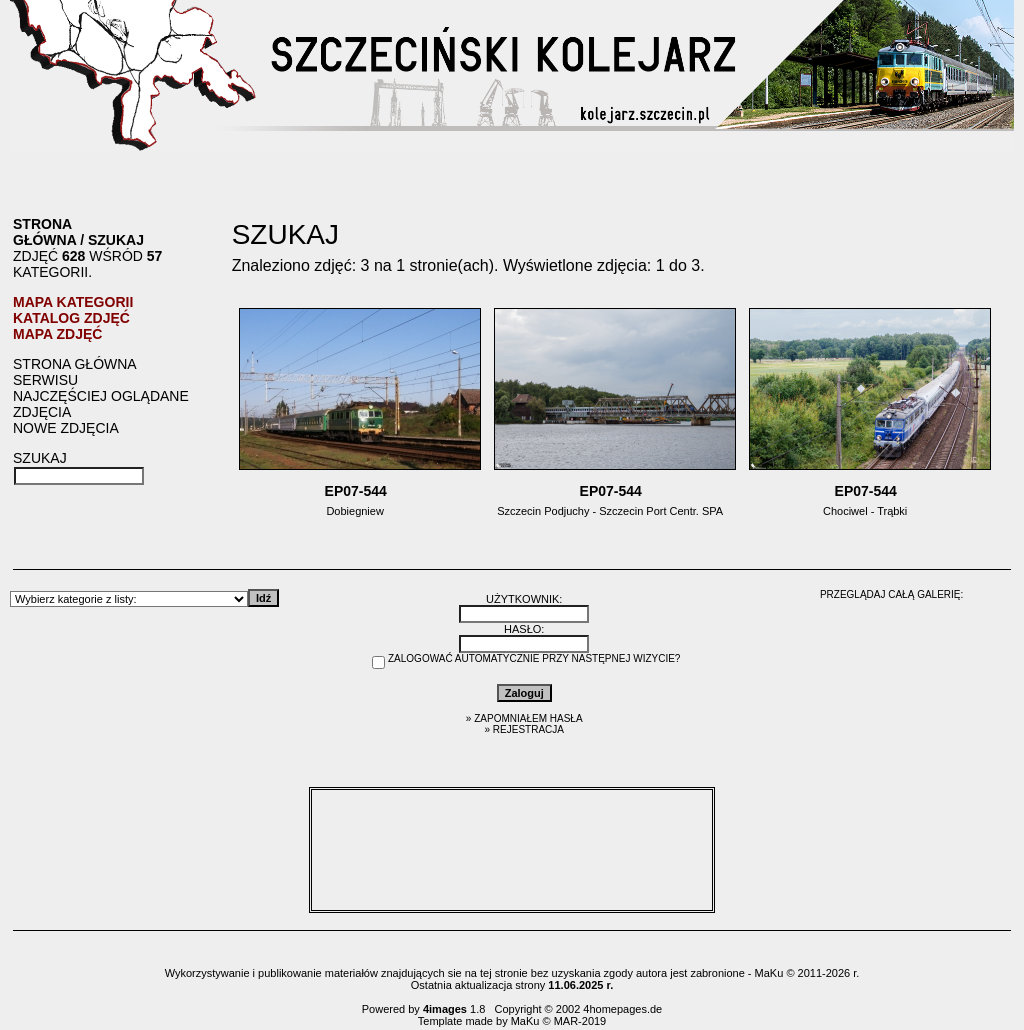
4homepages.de (622, 1009)
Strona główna (44, 232)
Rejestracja (528, 729)
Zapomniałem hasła (528, 718)
